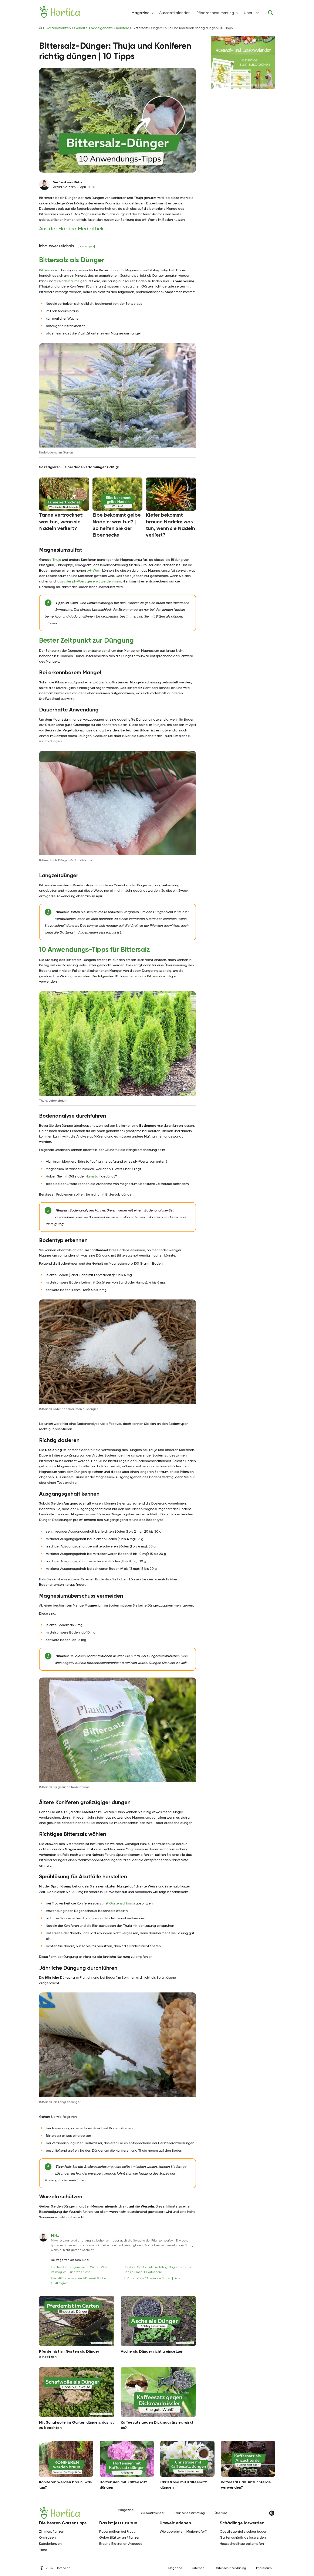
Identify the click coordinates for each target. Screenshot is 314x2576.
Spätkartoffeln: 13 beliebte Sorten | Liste (152, 2278)
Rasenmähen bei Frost (117, 2531)
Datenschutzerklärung (230, 2568)
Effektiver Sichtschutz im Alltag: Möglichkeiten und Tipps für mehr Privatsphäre (159, 2269)
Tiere (43, 2550)
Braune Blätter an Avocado (120, 2544)
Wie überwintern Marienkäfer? (183, 2531)
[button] (152, 12)
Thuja (56, 560)
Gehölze (81, 28)
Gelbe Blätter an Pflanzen (119, 2537)
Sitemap (198, 2568)
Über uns (251, 12)
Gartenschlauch (122, 1903)
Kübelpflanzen (50, 2544)
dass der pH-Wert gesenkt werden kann (89, 581)
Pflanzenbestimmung (215, 12)
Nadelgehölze (102, 28)
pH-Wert (94, 570)
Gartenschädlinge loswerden (243, 2537)
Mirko (55, 2235)
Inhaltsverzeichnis (67, 245)
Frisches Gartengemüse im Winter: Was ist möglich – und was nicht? (79, 2269)
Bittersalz (46, 270)
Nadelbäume (69, 281)
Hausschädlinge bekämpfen (242, 2544)
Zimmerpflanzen (51, 2531)
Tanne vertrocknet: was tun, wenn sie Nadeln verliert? (61, 521)
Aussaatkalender (174, 12)
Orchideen (47, 2537)
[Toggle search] (270, 12)
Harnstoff (93, 1176)
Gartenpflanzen (58, 28)
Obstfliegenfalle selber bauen (243, 2531)
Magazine (175, 2568)
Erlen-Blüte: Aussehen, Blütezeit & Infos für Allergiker (78, 2281)
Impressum (264, 2568)
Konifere (122, 28)
